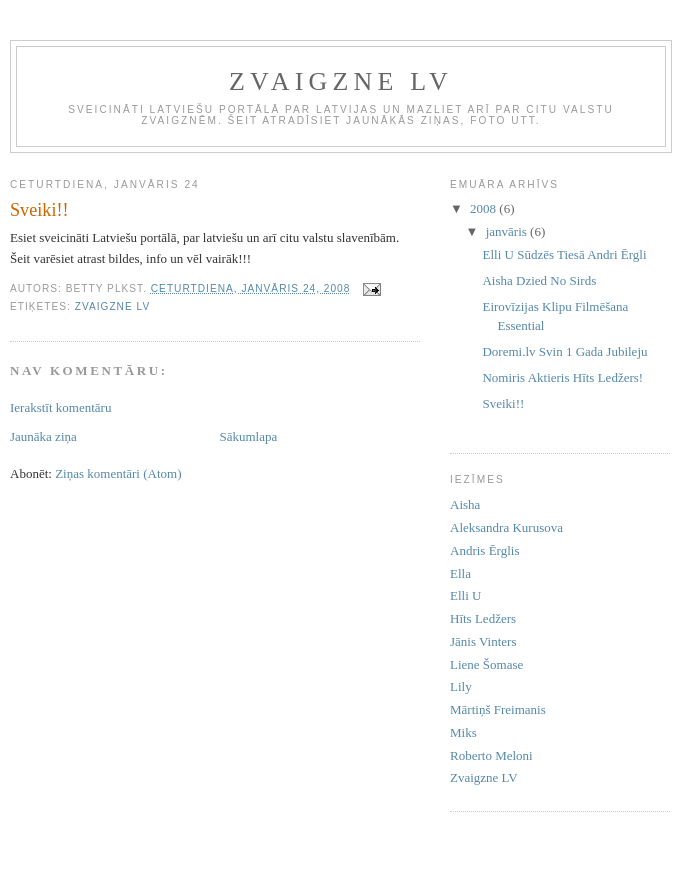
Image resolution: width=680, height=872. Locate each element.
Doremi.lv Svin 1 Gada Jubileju (564, 351)
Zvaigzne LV (112, 306)
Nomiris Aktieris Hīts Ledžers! (562, 377)
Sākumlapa (249, 436)
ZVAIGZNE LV (341, 81)
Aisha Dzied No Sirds (539, 280)
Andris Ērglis (484, 550)
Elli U (465, 595)
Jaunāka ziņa (43, 436)
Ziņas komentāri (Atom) (118, 473)
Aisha (465, 504)
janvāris (508, 231)
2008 (484, 208)
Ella (460, 573)
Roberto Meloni (491, 755)
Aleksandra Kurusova (506, 527)
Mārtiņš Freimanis (498, 709)
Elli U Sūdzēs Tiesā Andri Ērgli (564, 254)
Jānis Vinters (483, 641)
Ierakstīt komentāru (60, 407)
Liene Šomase (486, 664)
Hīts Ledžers (483, 618)
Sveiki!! (503, 403)
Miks (463, 732)
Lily (461, 686)
